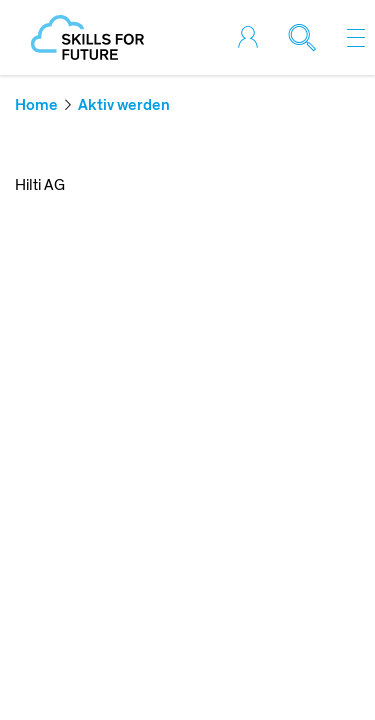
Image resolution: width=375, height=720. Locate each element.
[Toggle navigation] (356, 38)
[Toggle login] (256, 37)
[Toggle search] (310, 37)
